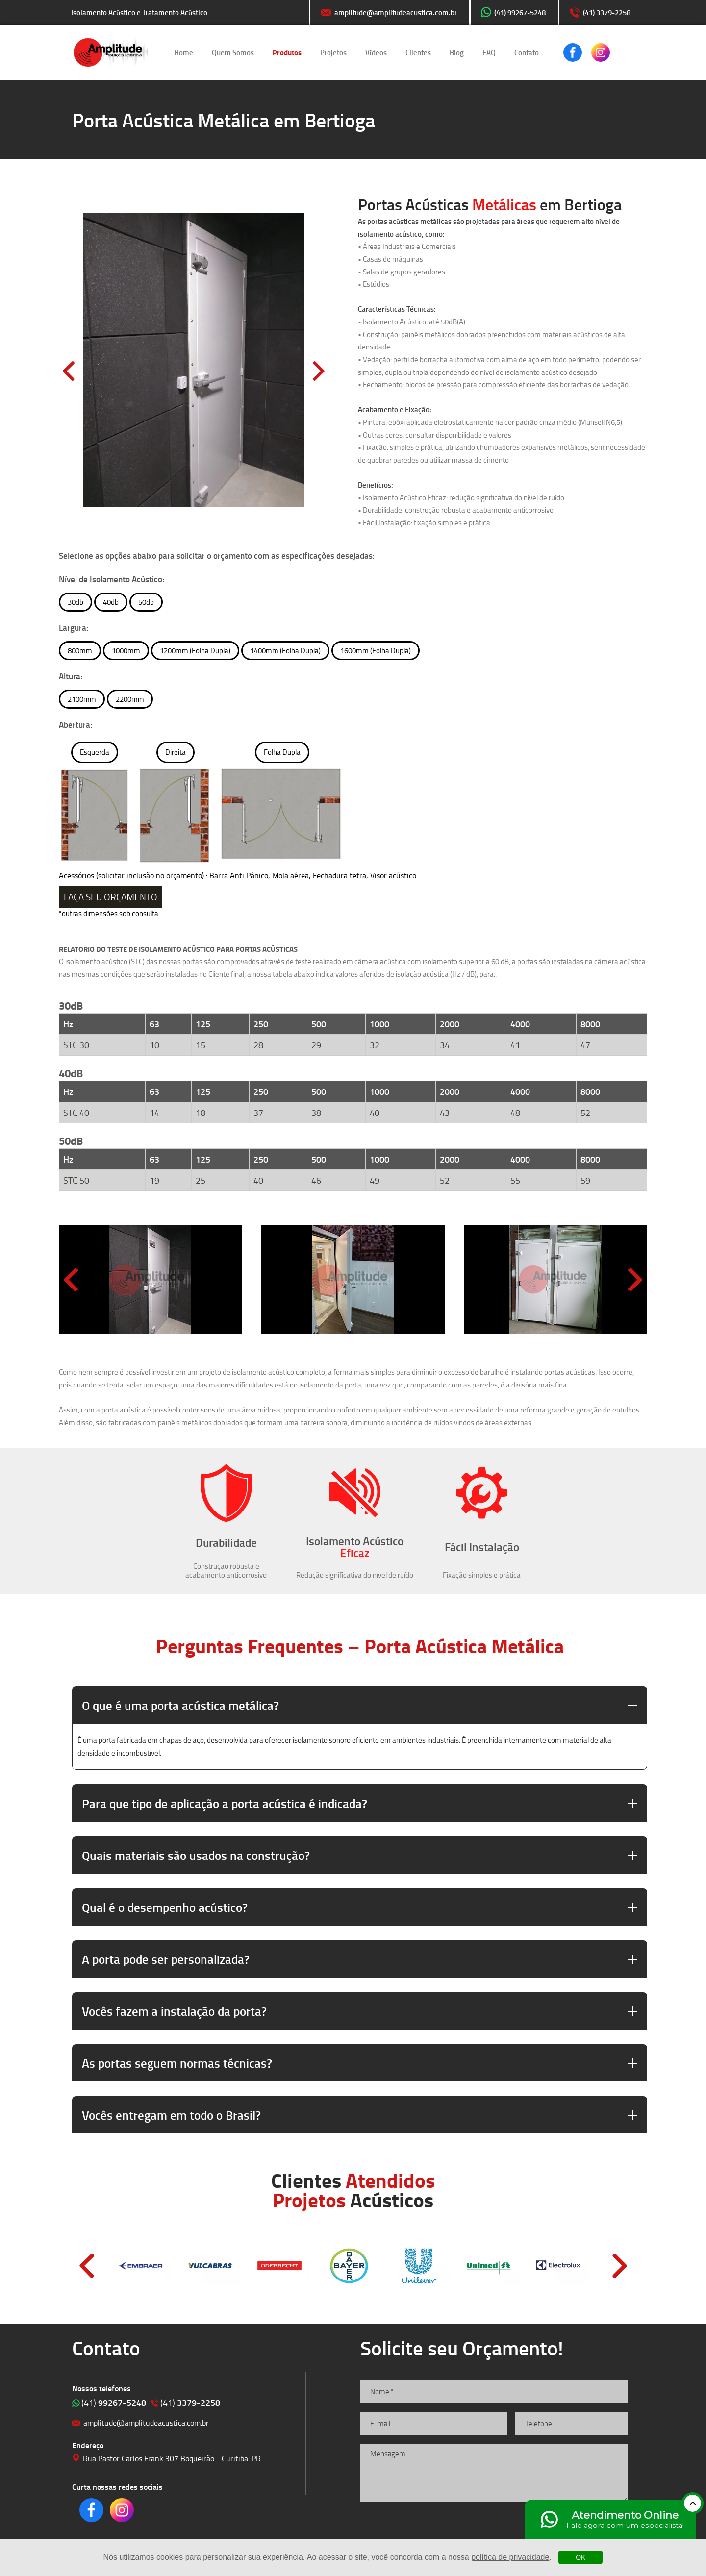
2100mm (82, 699)
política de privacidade (510, 2557)
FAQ (489, 52)
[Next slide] (635, 1279)
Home (183, 52)
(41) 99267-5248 (520, 12)
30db (75, 602)
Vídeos (376, 52)
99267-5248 (113, 2402)
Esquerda (94, 752)
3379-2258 (190, 2402)
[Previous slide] (71, 1279)
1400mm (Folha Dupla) (285, 650)
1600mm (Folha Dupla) (375, 650)
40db (111, 602)
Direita (175, 752)
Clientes (418, 52)
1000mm (126, 650)
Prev (87, 2266)
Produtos (287, 52)
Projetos (333, 52)
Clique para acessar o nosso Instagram (600, 52)
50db (146, 602)
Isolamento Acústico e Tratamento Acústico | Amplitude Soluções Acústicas (110, 52)
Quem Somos (233, 52)
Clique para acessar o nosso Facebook (572, 52)
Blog (457, 52)
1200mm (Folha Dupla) (195, 650)
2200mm (130, 699)
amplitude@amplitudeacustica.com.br (395, 12)
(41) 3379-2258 (606, 12)
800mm (80, 650)
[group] (150, 1280)
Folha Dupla (282, 752)
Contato (526, 52)
